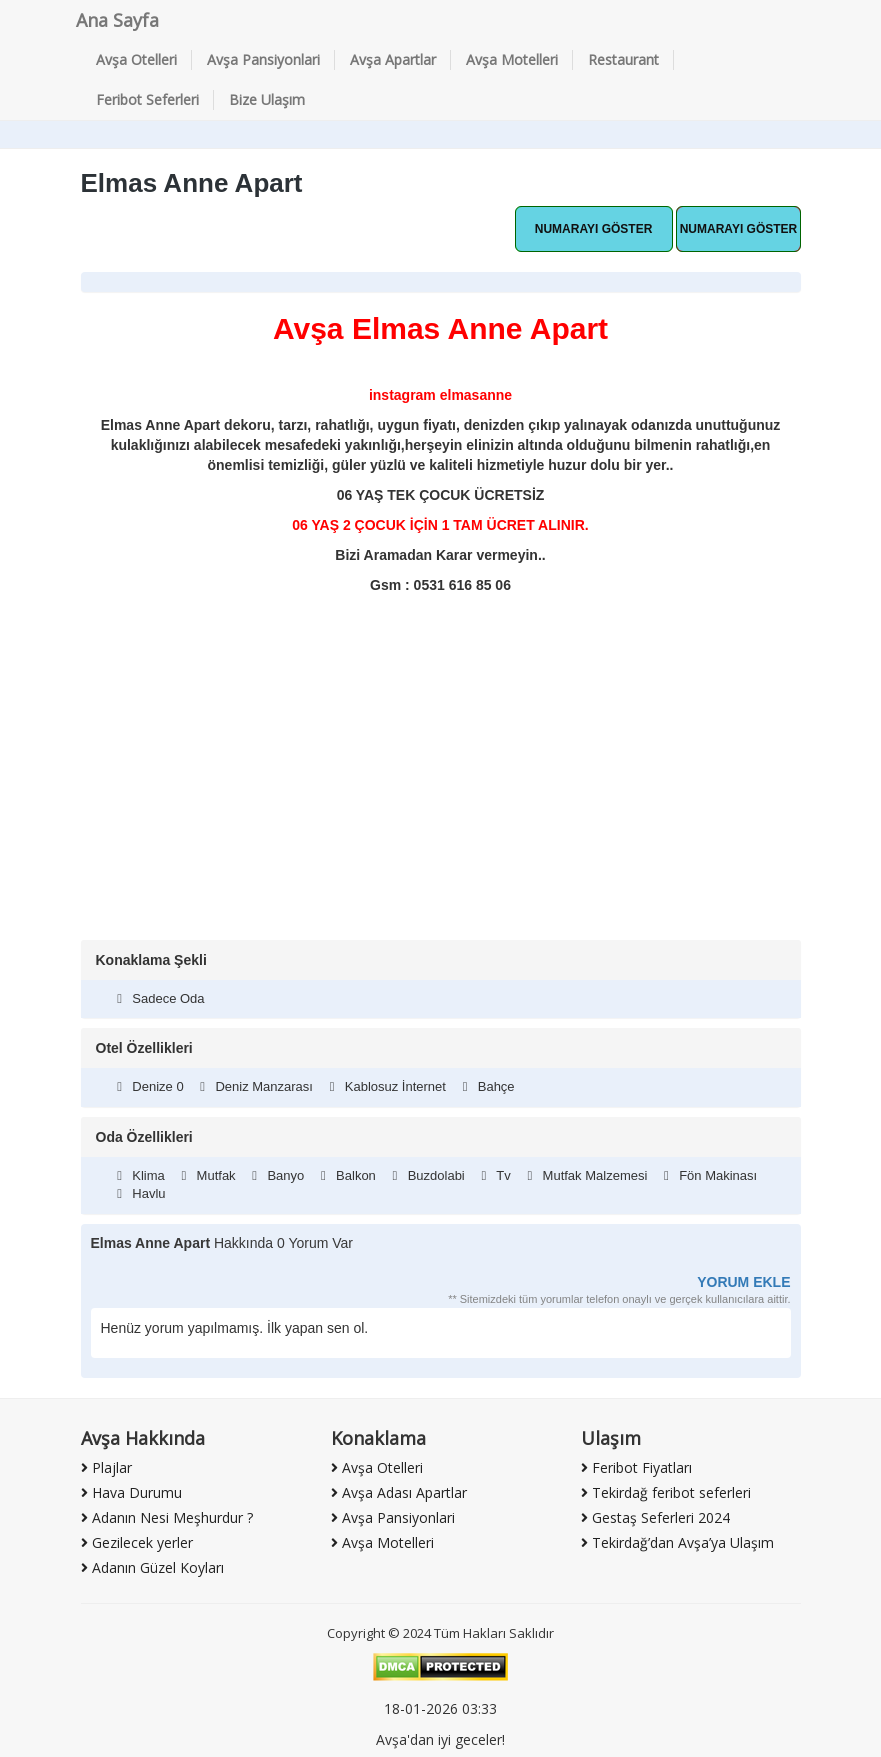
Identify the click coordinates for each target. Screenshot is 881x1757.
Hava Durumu (131, 1492)
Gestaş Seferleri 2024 (655, 1517)
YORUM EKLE (743, 1282)
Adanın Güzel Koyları (152, 1567)
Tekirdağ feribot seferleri (666, 1492)
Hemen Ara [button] (738, 229)
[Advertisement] (441, 790)
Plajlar (106, 1467)
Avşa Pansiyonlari (263, 59)
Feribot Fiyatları (636, 1467)
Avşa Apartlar (393, 59)
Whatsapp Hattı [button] (594, 229)
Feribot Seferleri (147, 99)
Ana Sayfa (117, 20)
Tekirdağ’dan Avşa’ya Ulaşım (677, 1542)
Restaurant (623, 59)
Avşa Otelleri (136, 59)
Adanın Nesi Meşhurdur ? (167, 1517)
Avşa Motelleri (512, 59)
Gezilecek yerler (137, 1542)
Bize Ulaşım (267, 99)
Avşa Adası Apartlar (399, 1492)
